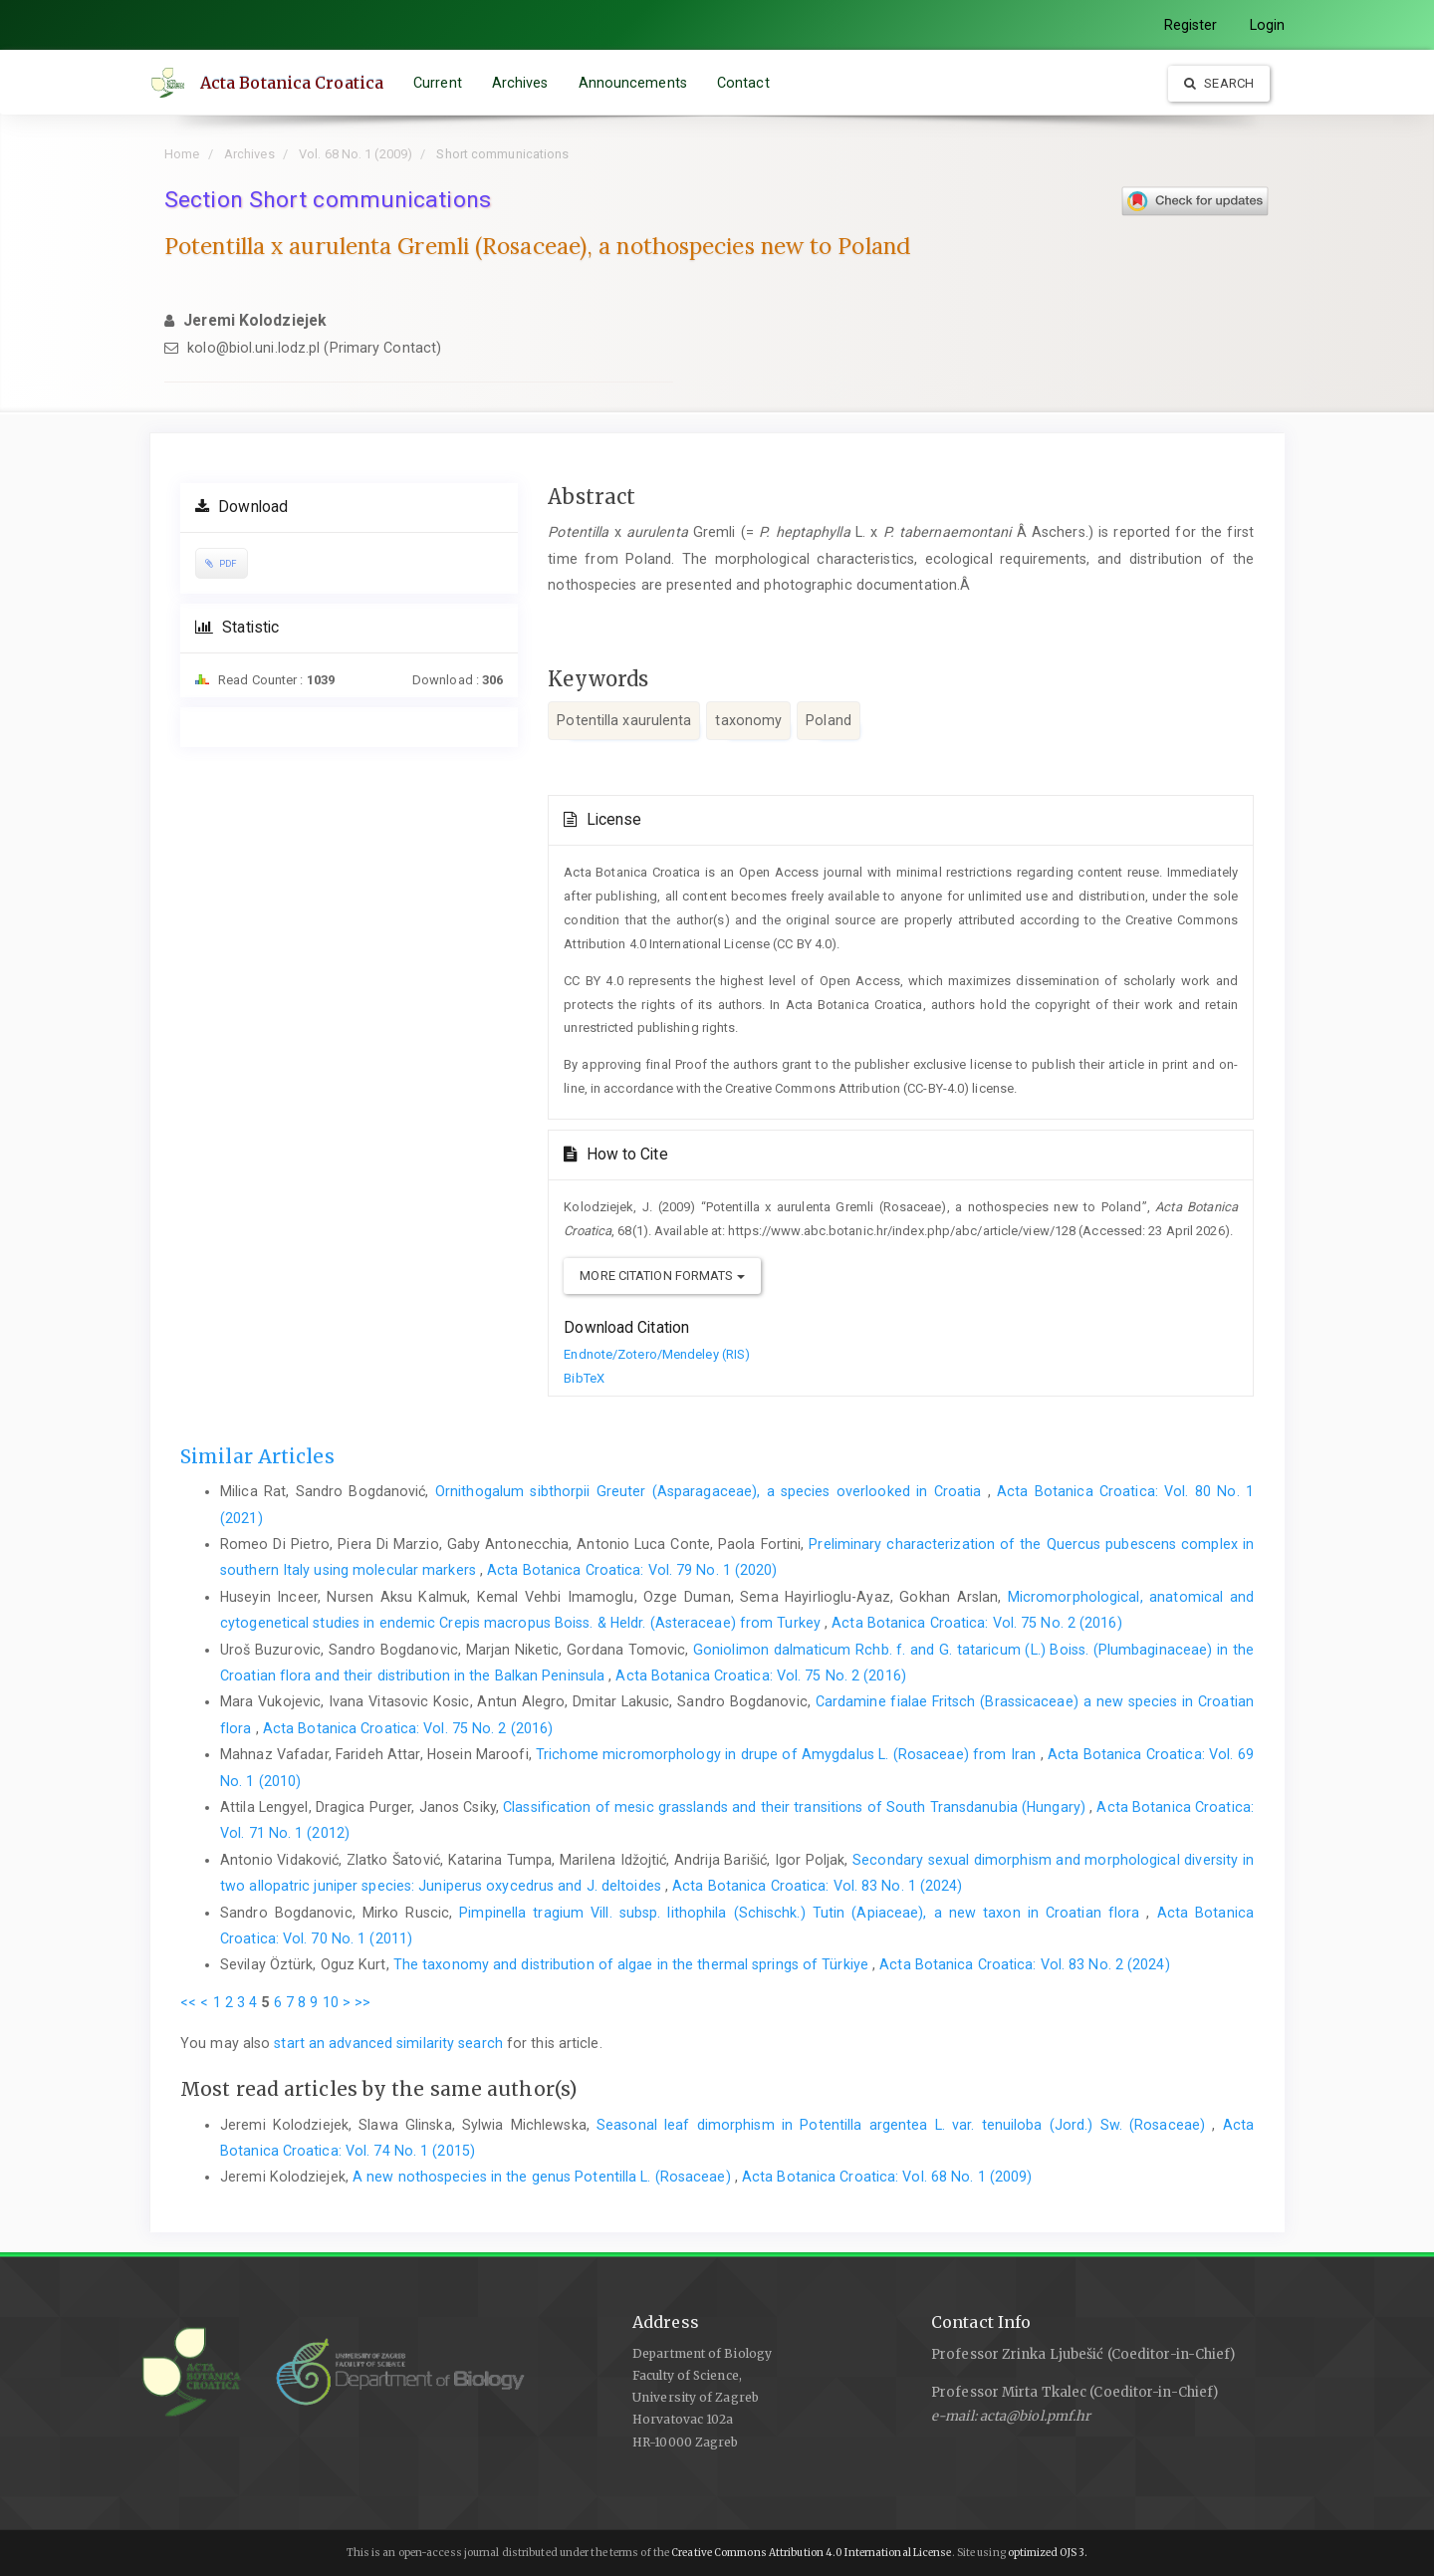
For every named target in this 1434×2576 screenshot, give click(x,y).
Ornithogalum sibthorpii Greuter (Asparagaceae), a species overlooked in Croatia (711, 1491)
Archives (521, 83)
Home (181, 153)
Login (1268, 25)
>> (362, 2002)
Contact (744, 83)
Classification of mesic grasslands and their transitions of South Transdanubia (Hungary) (796, 1807)
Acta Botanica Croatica (292, 83)
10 (331, 2002)
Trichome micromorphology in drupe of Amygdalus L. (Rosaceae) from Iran (788, 1754)
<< (188, 2002)
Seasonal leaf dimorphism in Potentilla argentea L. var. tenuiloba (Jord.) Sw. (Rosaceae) (904, 2125)
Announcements (634, 83)
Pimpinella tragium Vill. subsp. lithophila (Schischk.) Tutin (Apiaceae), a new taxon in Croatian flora (802, 1913)
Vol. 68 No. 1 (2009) (355, 153)
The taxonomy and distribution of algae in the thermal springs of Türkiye (632, 1964)
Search (1219, 83)
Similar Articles (257, 1456)
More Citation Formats (662, 1275)
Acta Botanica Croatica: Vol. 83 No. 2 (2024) (1024, 1964)
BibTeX (584, 1378)
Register (1191, 25)
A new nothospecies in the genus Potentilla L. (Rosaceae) (544, 2177)
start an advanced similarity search (388, 2043)
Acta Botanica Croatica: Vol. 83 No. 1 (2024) (817, 1886)
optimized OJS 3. (1047, 2552)
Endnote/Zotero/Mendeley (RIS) (657, 1354)
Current (438, 83)
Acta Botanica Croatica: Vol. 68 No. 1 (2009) (887, 2177)
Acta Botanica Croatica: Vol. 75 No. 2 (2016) (976, 1623)
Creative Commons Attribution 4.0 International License (811, 2552)
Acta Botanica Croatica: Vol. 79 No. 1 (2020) (632, 1570)
